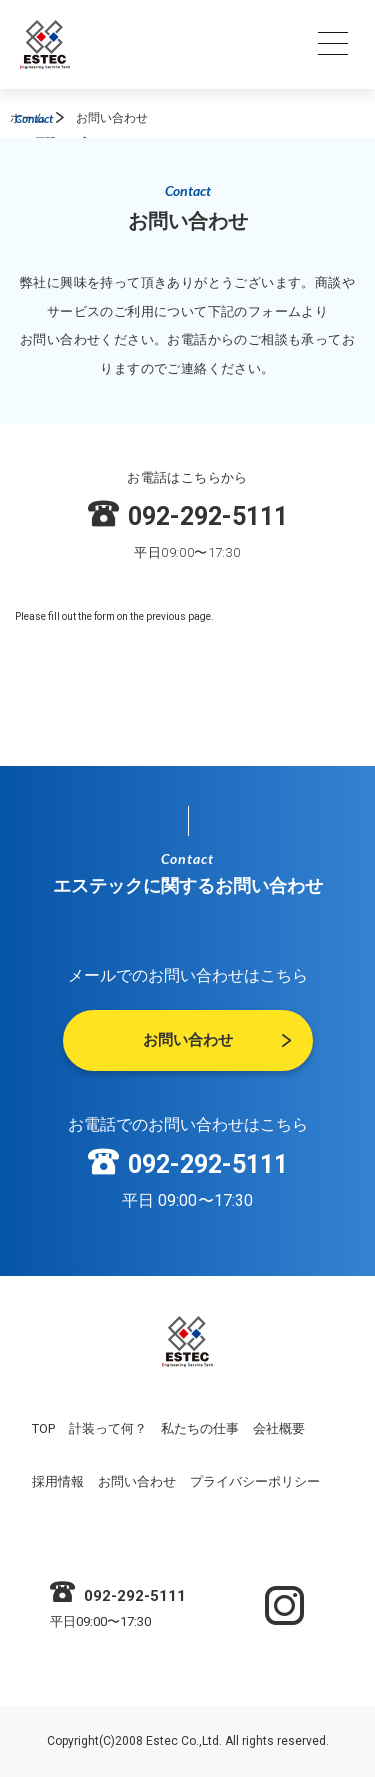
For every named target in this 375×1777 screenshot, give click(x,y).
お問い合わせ (137, 1481)
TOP (43, 1428)
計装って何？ (108, 1428)
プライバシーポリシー (255, 1481)
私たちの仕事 (200, 1428)
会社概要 (279, 1428)
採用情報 (58, 1481)
